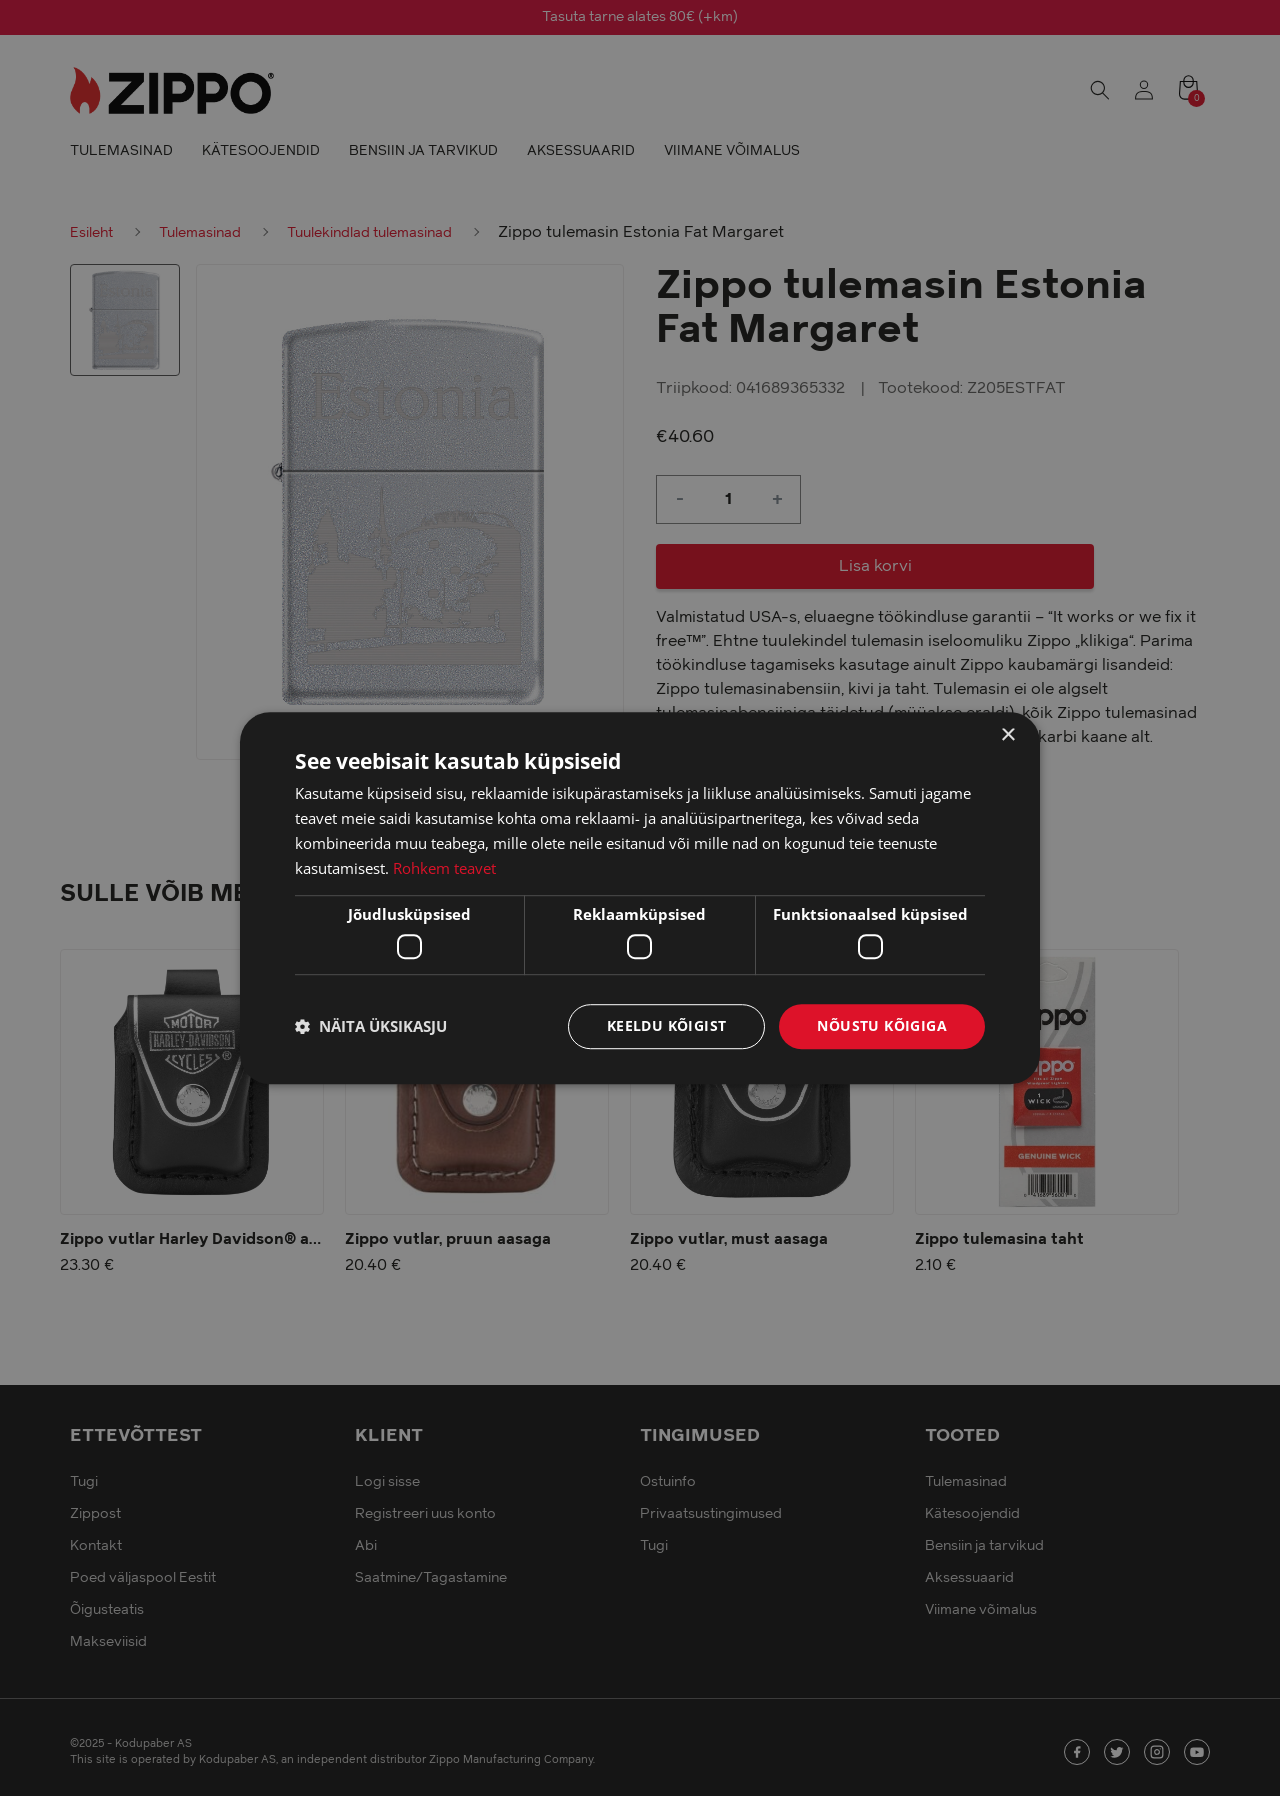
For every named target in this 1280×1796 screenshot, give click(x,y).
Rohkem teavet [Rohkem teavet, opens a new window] (444, 868)
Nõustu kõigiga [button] (882, 1025)
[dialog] (640, 898)
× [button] (1007, 735)
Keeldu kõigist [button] (667, 1025)
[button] (371, 1026)
